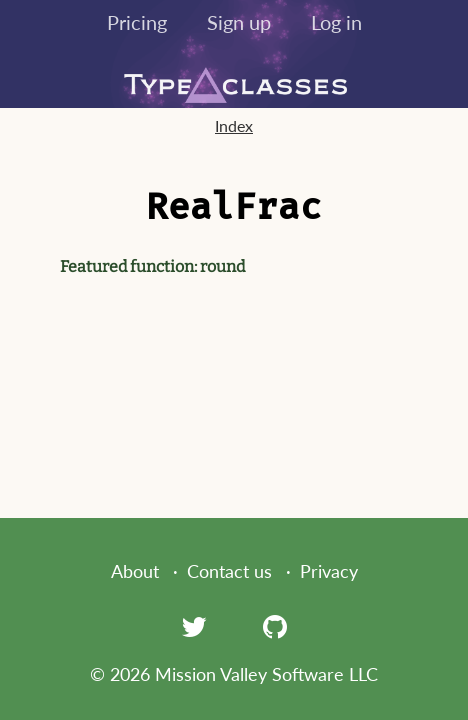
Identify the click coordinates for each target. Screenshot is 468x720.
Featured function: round (152, 266)
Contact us (229, 571)
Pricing (137, 22)
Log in (336, 22)
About (135, 571)
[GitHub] (275, 626)
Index (234, 125)
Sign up (239, 22)
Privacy (329, 571)
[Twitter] (194, 626)
